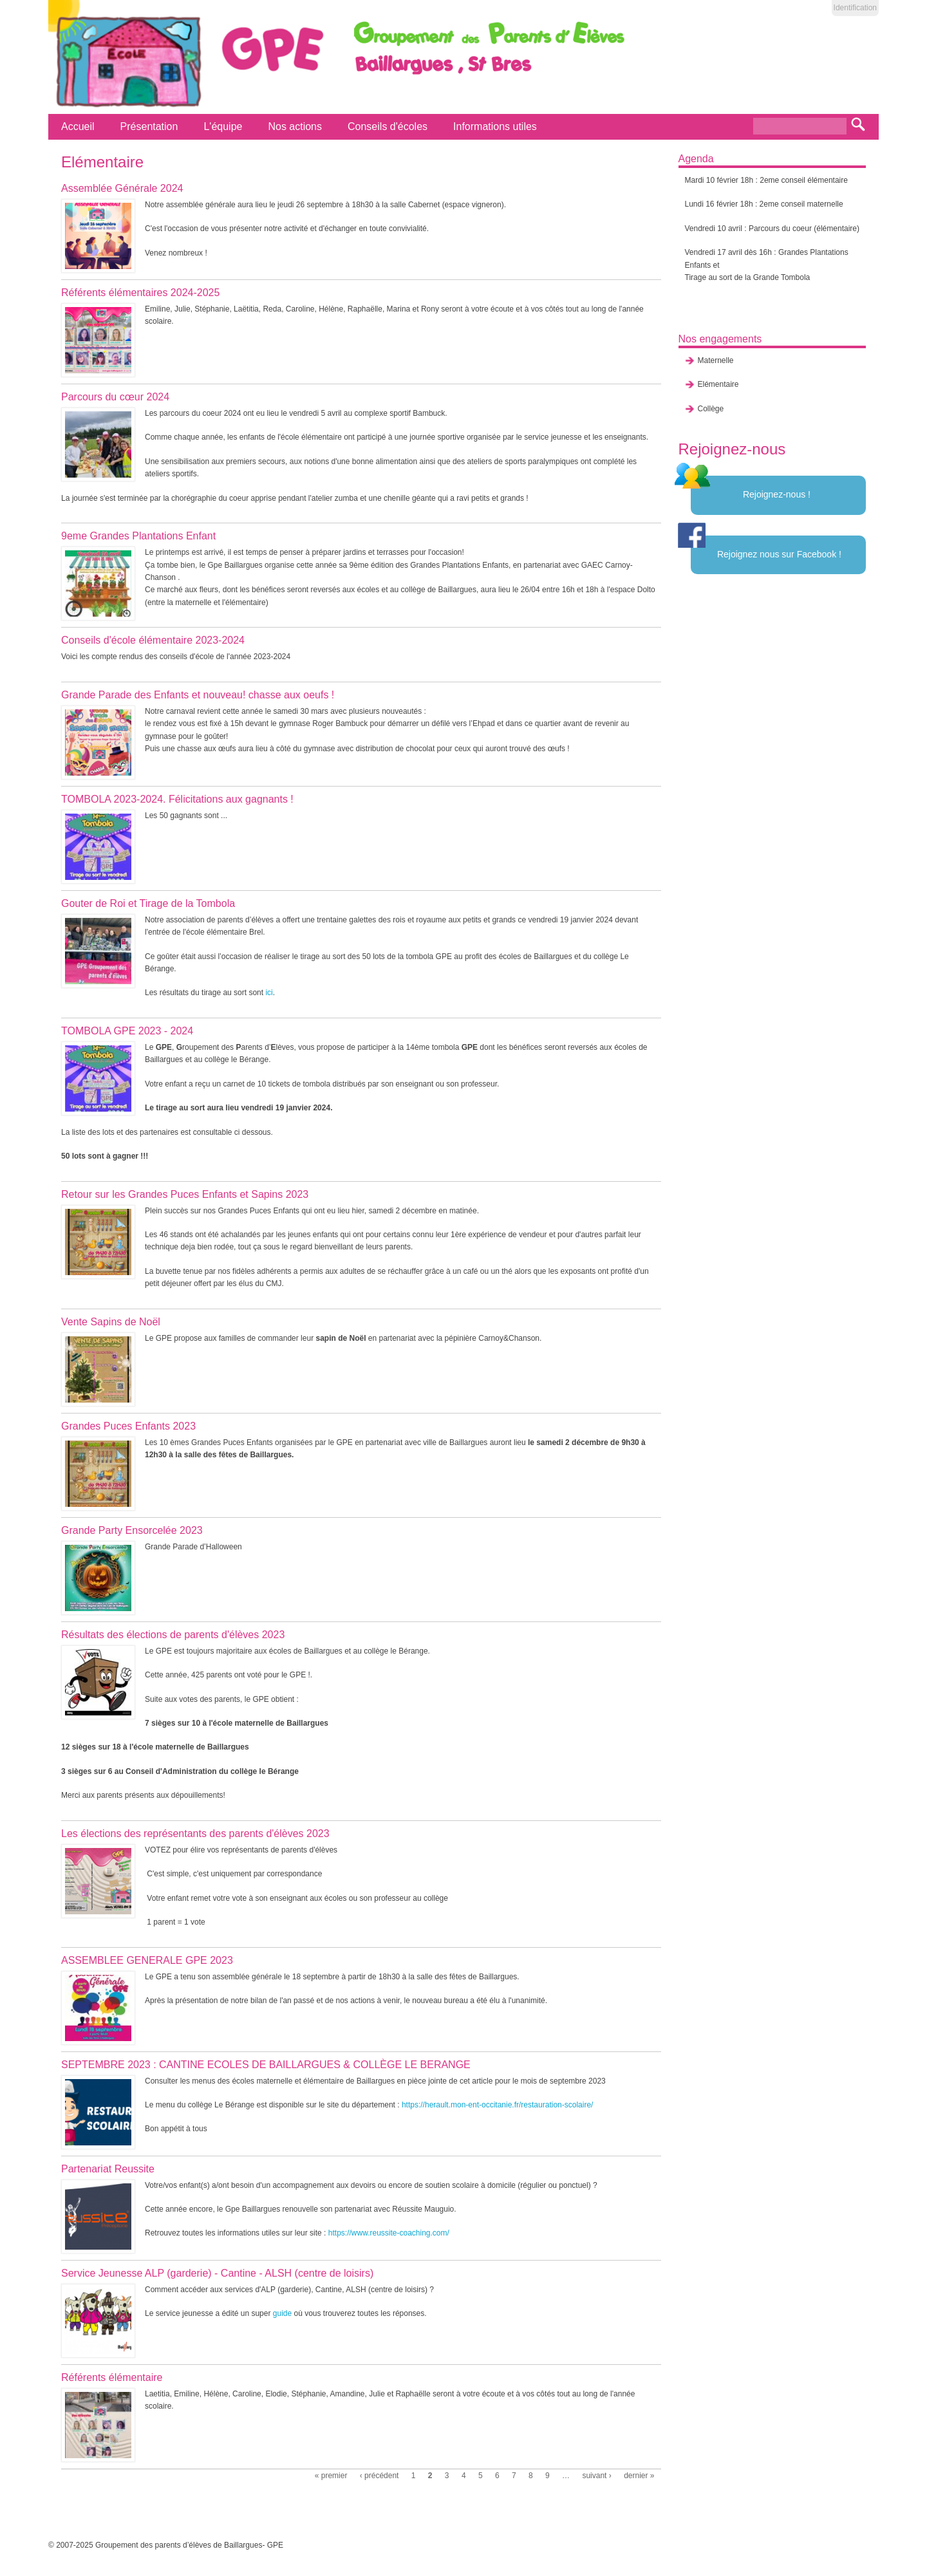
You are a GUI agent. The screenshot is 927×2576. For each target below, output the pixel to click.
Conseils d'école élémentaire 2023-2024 (153, 640)
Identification (855, 7)
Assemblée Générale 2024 (122, 188)
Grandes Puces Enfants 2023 (128, 1426)
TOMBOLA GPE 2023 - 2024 (127, 1030)
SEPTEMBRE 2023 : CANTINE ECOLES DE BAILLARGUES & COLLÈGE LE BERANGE (266, 2064)
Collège (711, 408)
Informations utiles (495, 126)
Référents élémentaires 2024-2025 (140, 292)
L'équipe (222, 126)
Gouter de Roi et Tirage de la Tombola (148, 903)
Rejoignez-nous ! (776, 494)
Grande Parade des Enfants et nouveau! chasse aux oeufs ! (197, 694)
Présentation (149, 126)
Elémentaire (718, 384)
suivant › (596, 2475)
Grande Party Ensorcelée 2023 (132, 1530)
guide (282, 2313)
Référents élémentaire (111, 2377)
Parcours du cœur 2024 (115, 396)
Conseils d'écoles (387, 126)
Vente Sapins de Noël (110, 1321)
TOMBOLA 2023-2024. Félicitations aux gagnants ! (177, 799)
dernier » (639, 2475)
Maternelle (716, 360)
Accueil (78, 126)
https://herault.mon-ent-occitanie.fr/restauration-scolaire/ (497, 2104)
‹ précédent (379, 2475)
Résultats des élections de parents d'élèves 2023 (173, 1634)
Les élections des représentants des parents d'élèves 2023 (195, 1833)
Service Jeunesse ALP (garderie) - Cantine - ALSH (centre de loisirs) (217, 2273)
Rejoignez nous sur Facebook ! (779, 554)
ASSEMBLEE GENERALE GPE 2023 (147, 1960)
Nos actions (295, 126)
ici (268, 992)
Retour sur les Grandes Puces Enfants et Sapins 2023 (184, 1194)
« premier (331, 2475)
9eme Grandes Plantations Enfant (138, 535)
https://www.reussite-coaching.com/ (388, 2232)
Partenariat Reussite (107, 2168)
